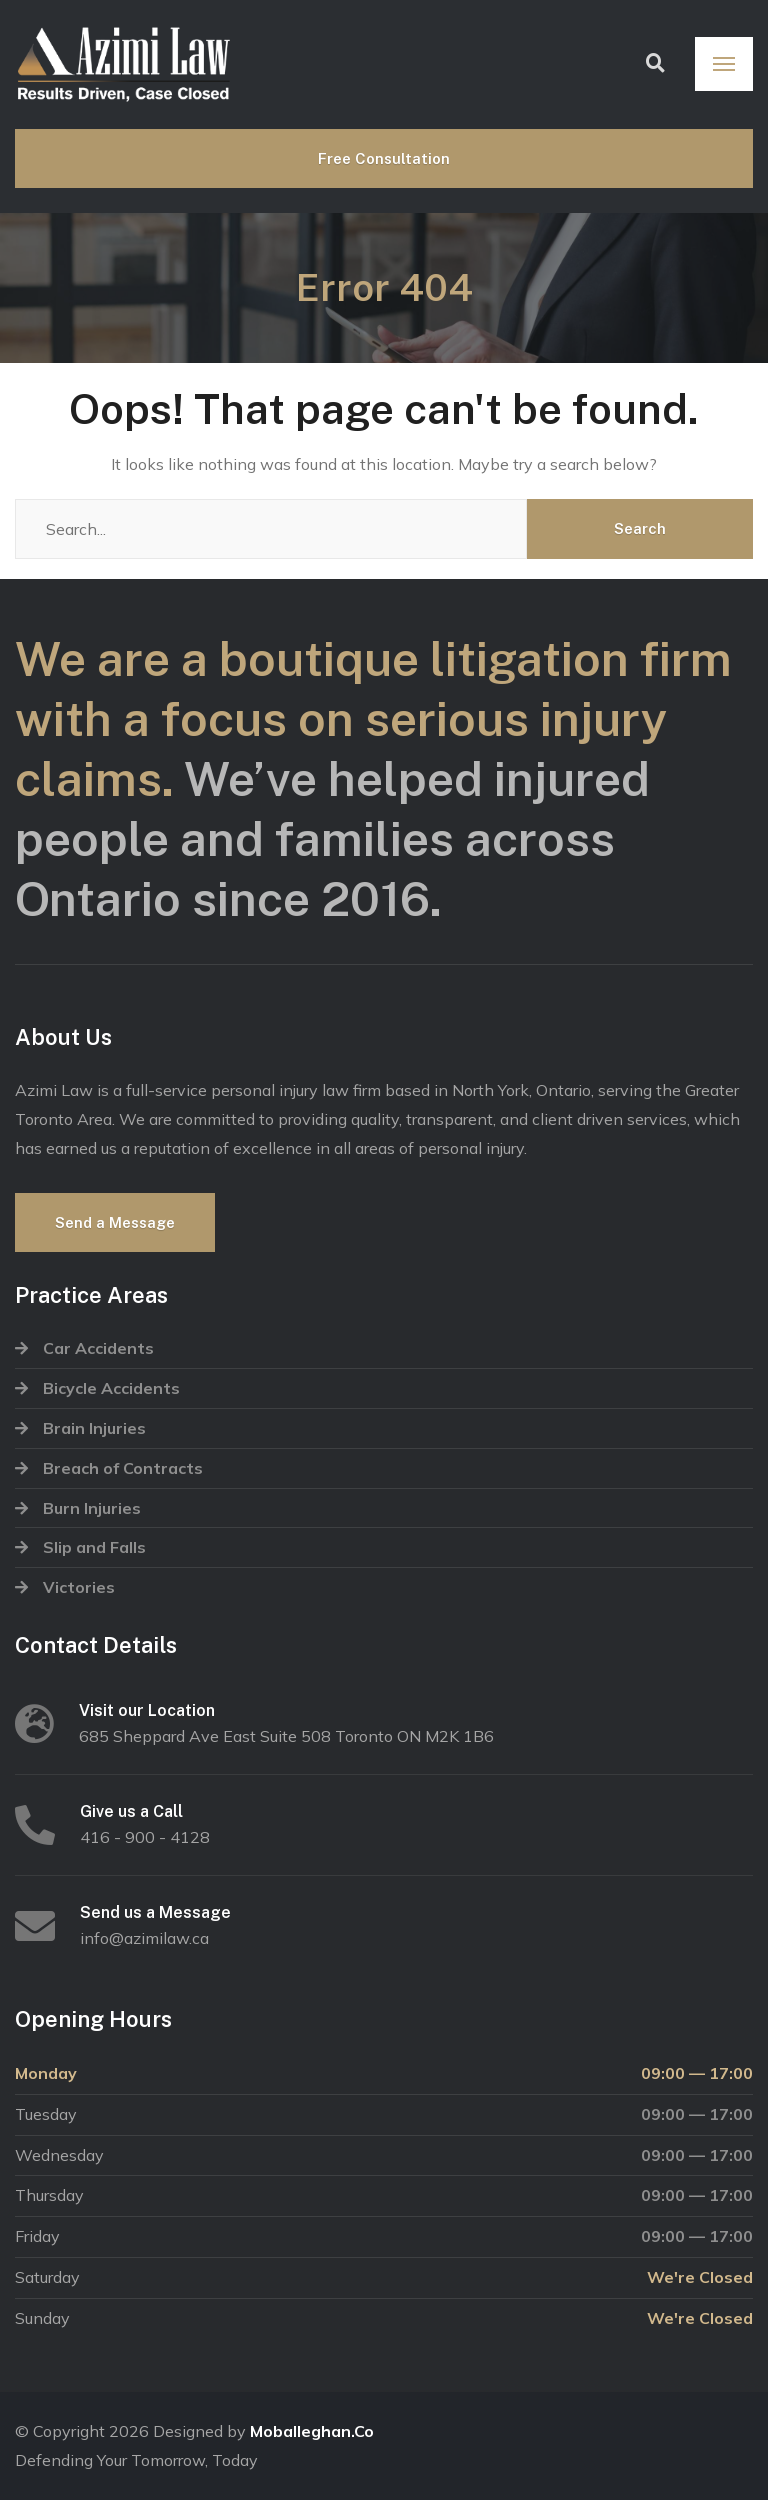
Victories (79, 1587)
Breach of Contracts (123, 1468)
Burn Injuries (92, 1508)
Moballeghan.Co (312, 2431)
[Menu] (724, 64)
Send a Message (115, 1222)
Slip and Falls (94, 1547)
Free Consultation (384, 158)
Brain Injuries (94, 1428)
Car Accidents (98, 1348)
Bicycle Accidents (111, 1388)
